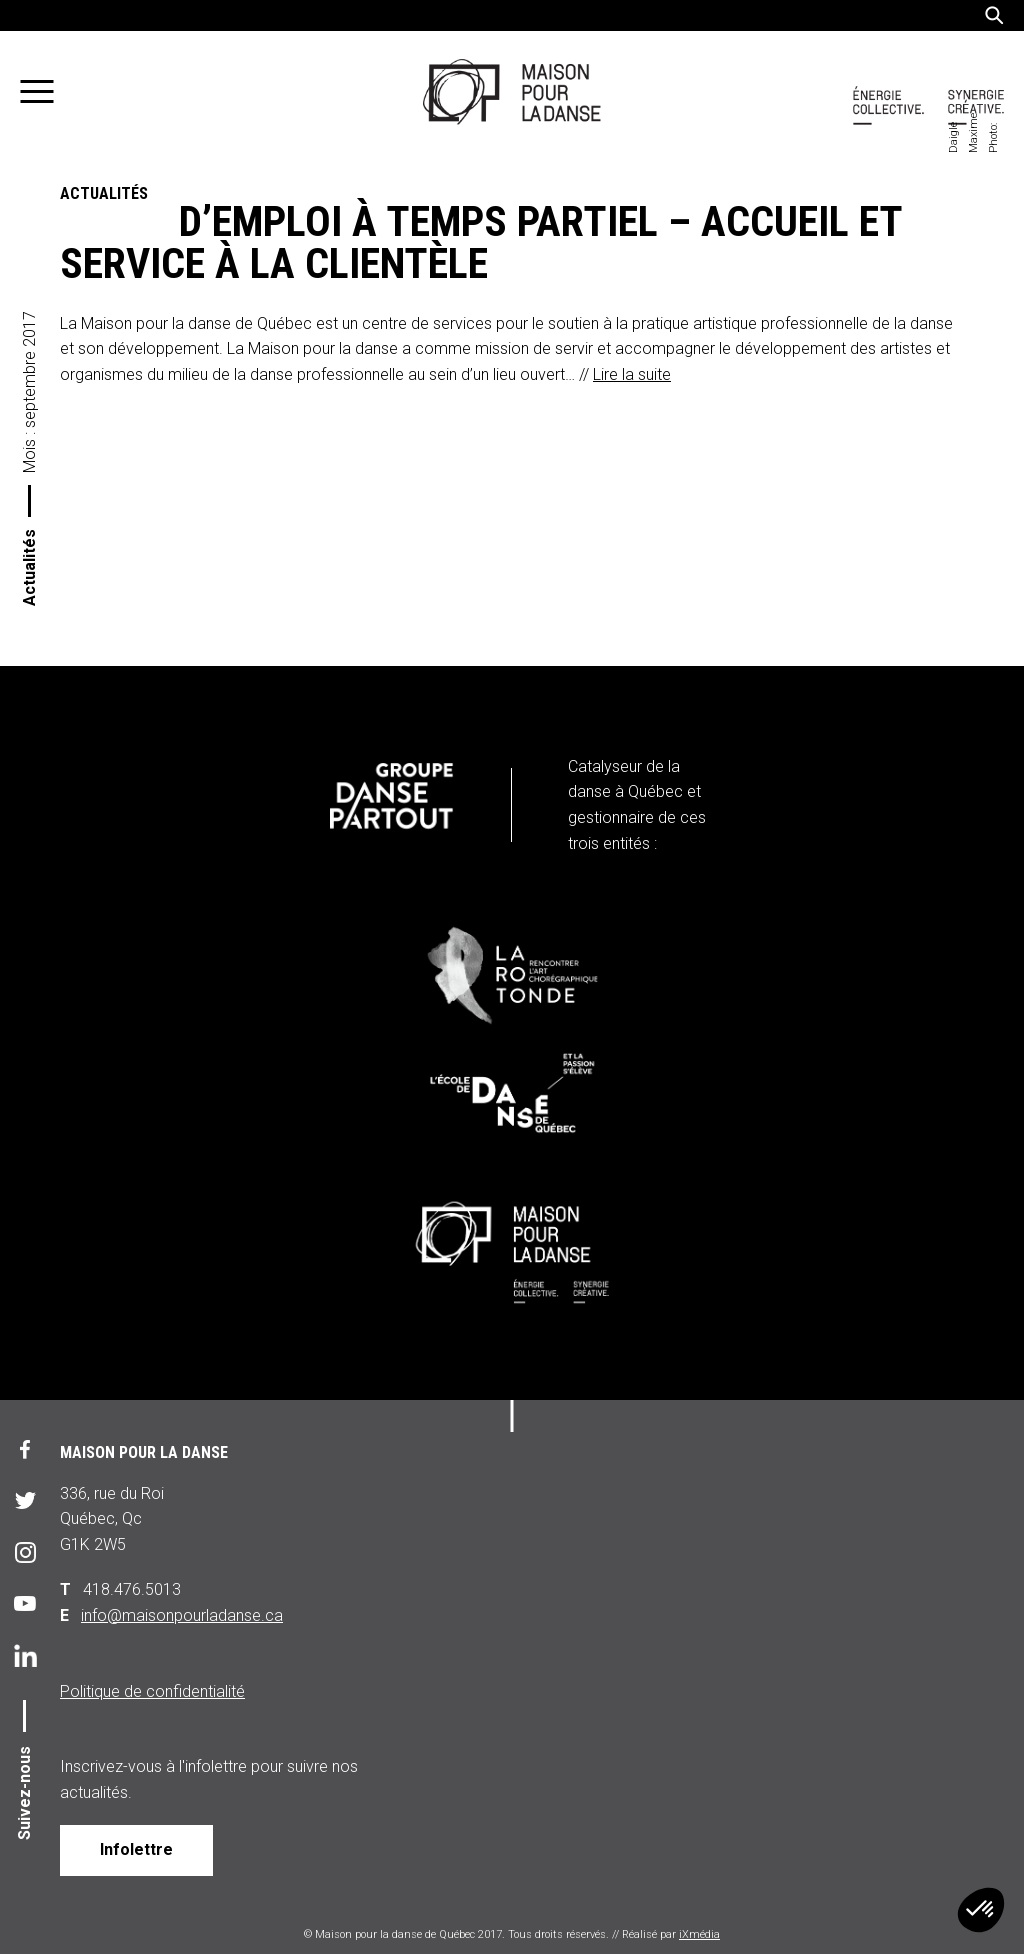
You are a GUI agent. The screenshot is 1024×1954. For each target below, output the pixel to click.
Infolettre (136, 1849)
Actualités (29, 567)
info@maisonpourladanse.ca (182, 1615)
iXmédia (699, 1934)
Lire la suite (632, 374)
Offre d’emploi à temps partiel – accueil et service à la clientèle (481, 243)
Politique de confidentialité (152, 1691)
